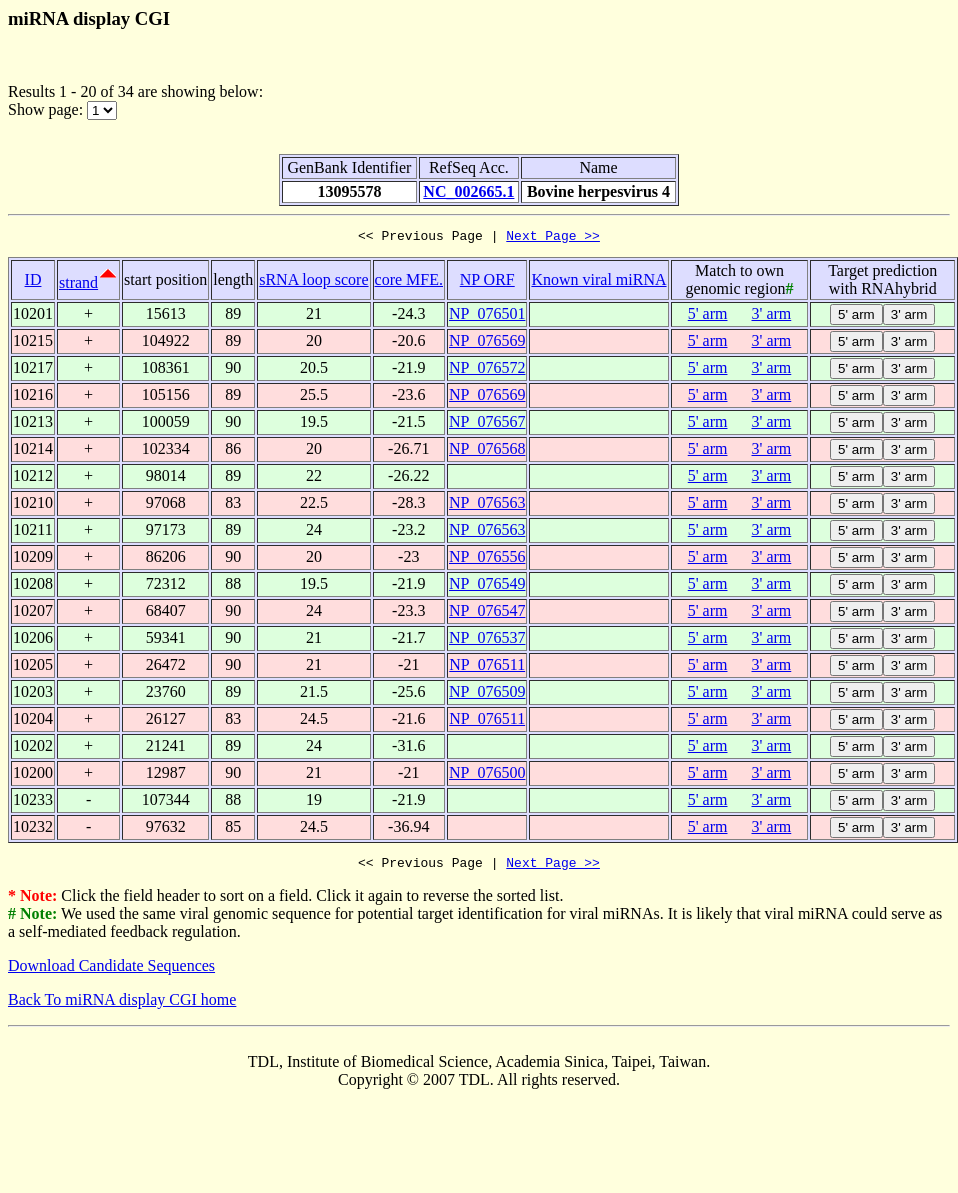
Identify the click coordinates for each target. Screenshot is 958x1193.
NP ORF (487, 282)
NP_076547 (487, 613)
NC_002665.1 (468, 191)
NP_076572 (487, 370)
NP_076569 (487, 343)
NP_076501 (487, 316)
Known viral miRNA (598, 282)
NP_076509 (487, 694)
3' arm (772, 316)
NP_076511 (487, 667)
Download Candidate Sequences (111, 971)
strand (78, 285)
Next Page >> (553, 238)
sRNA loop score (313, 282)
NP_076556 (487, 559)
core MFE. (409, 282)
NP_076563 (487, 505)
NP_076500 (487, 775)
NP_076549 (487, 586)
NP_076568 (487, 451)
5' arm (708, 316)
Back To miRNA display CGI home (122, 1005)
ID (33, 282)
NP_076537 (487, 640)
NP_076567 (487, 424)
